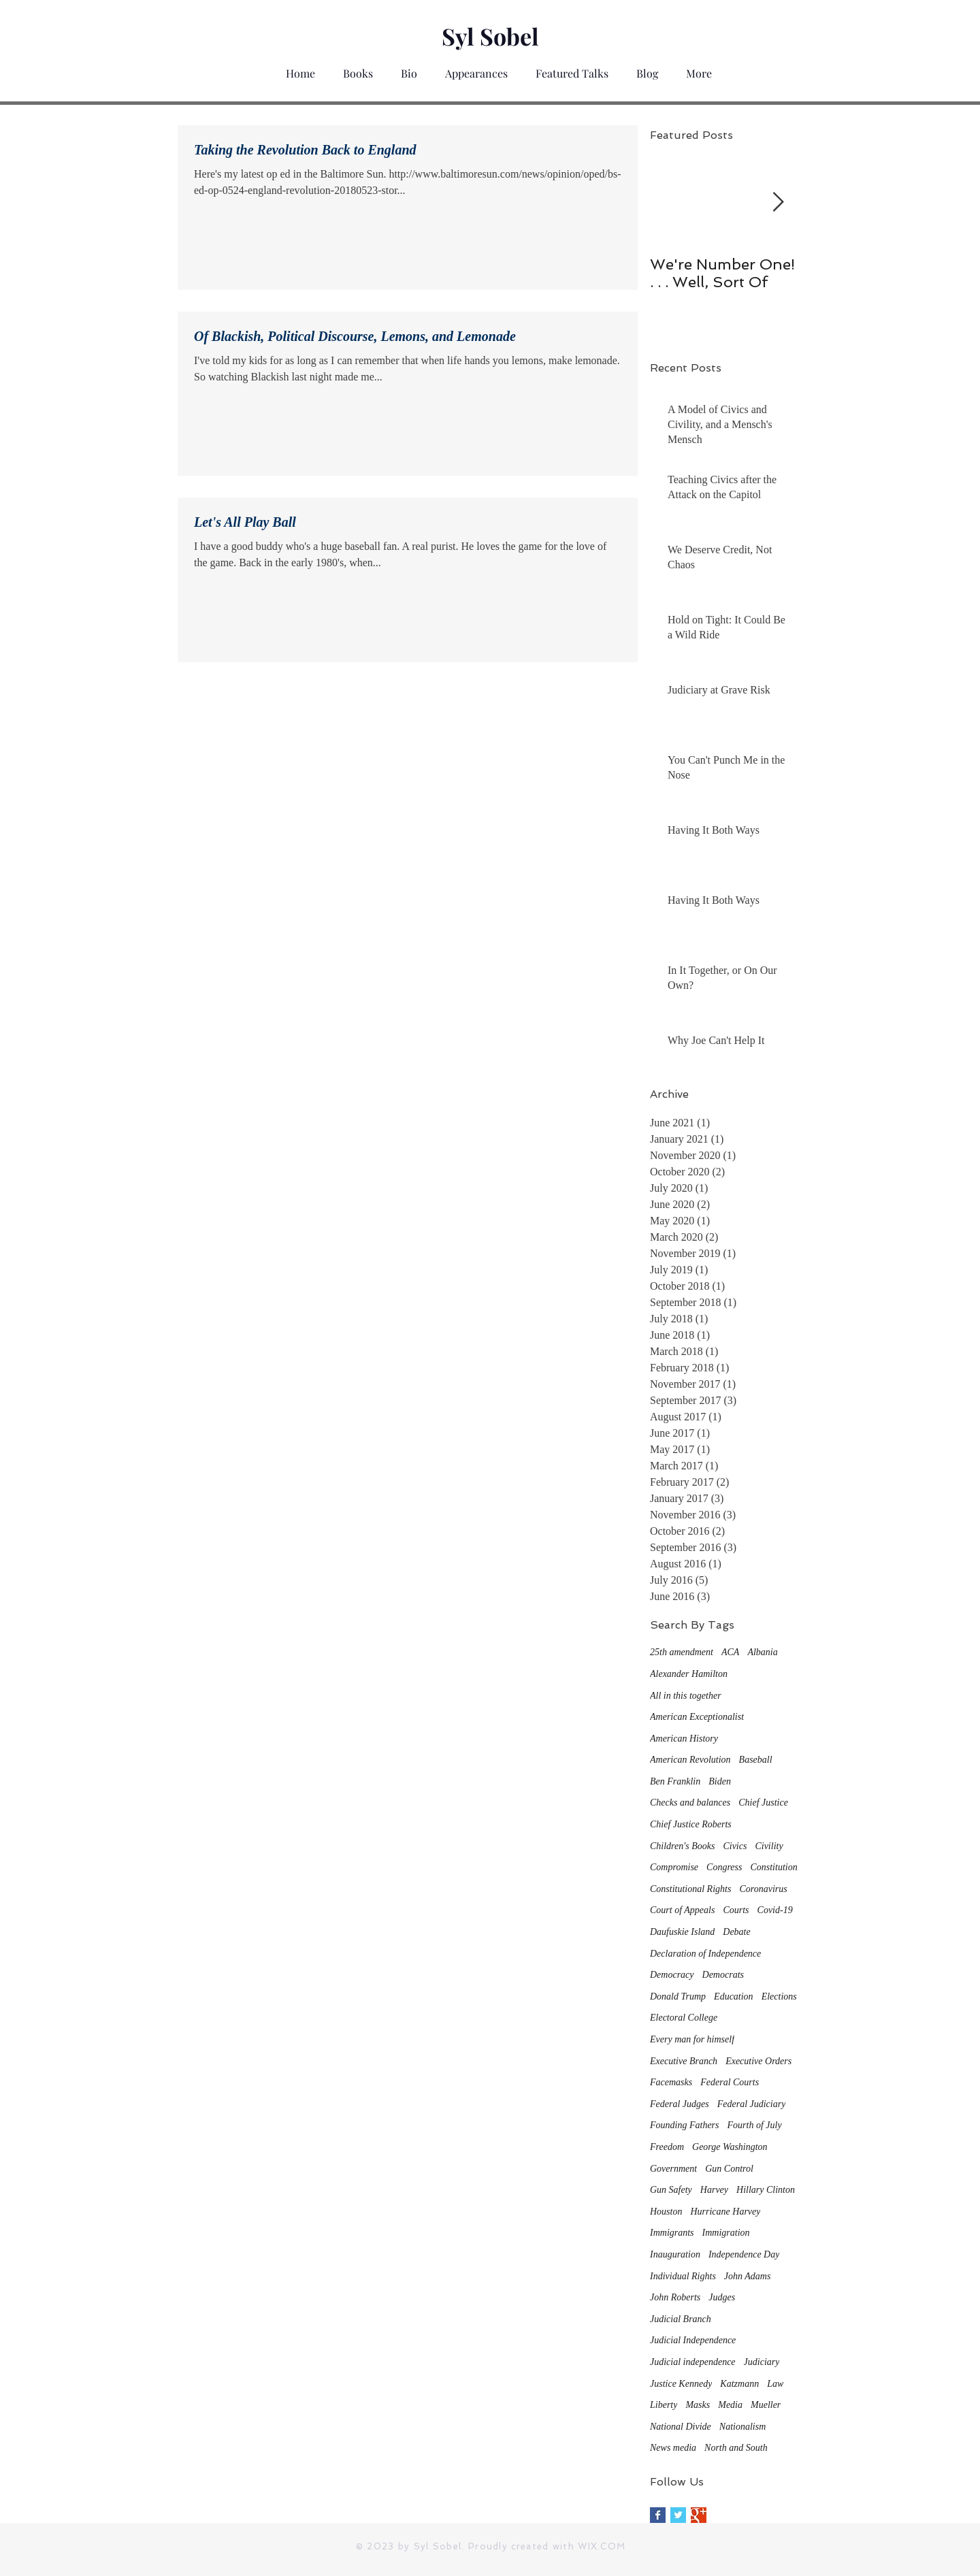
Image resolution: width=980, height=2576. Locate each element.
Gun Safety (671, 2190)
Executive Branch (683, 2061)
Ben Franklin (675, 1781)
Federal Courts (729, 2082)
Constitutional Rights (690, 1889)
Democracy (672, 1975)
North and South (736, 2448)
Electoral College (683, 2017)
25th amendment (681, 1652)
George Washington (730, 2147)
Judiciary (762, 2362)
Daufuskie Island (682, 1932)
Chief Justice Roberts (691, 1824)
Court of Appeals (682, 1910)
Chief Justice (763, 1802)
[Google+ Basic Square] (698, 2515)
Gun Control (729, 2169)
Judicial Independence (693, 2340)
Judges (721, 2297)
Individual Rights (683, 2276)
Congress (724, 1867)
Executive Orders (758, 2061)
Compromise (674, 1867)
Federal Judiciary (751, 2104)
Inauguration (675, 2254)
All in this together (685, 1696)
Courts (736, 1910)
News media (673, 2448)
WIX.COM (601, 2546)
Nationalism (742, 2427)
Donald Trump (678, 1996)
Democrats (723, 1975)
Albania (762, 1652)
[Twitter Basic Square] (678, 2515)
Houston (666, 2211)
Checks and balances (690, 1802)
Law (775, 2384)
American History (684, 1738)
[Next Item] (778, 203)
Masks (697, 2405)
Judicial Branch (680, 2319)
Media (730, 2405)
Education (733, 1996)
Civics (735, 1846)
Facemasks (671, 2082)
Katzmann (739, 2384)
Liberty (663, 2405)
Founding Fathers (684, 2125)
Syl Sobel (490, 36)
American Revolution (690, 1760)
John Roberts (675, 2297)
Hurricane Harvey (725, 2211)
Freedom (667, 2147)
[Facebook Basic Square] (658, 2515)
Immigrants (672, 2233)
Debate (736, 1932)
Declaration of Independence (705, 1954)
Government (673, 2169)
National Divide (680, 2427)
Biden (719, 1781)
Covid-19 (775, 1910)
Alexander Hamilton (689, 1674)
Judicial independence (693, 2362)
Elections (779, 1996)
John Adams (747, 2276)
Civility (769, 1846)
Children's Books (682, 1846)
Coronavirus (763, 1889)
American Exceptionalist (697, 1717)
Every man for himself (692, 2039)
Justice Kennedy (681, 2384)
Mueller (766, 2405)
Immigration (726, 2233)
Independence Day (744, 2254)
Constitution (773, 1867)
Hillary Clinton (765, 2190)
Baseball (755, 1760)
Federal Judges (679, 2104)
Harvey (714, 2190)
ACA (730, 1652)
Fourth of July (755, 2125)
